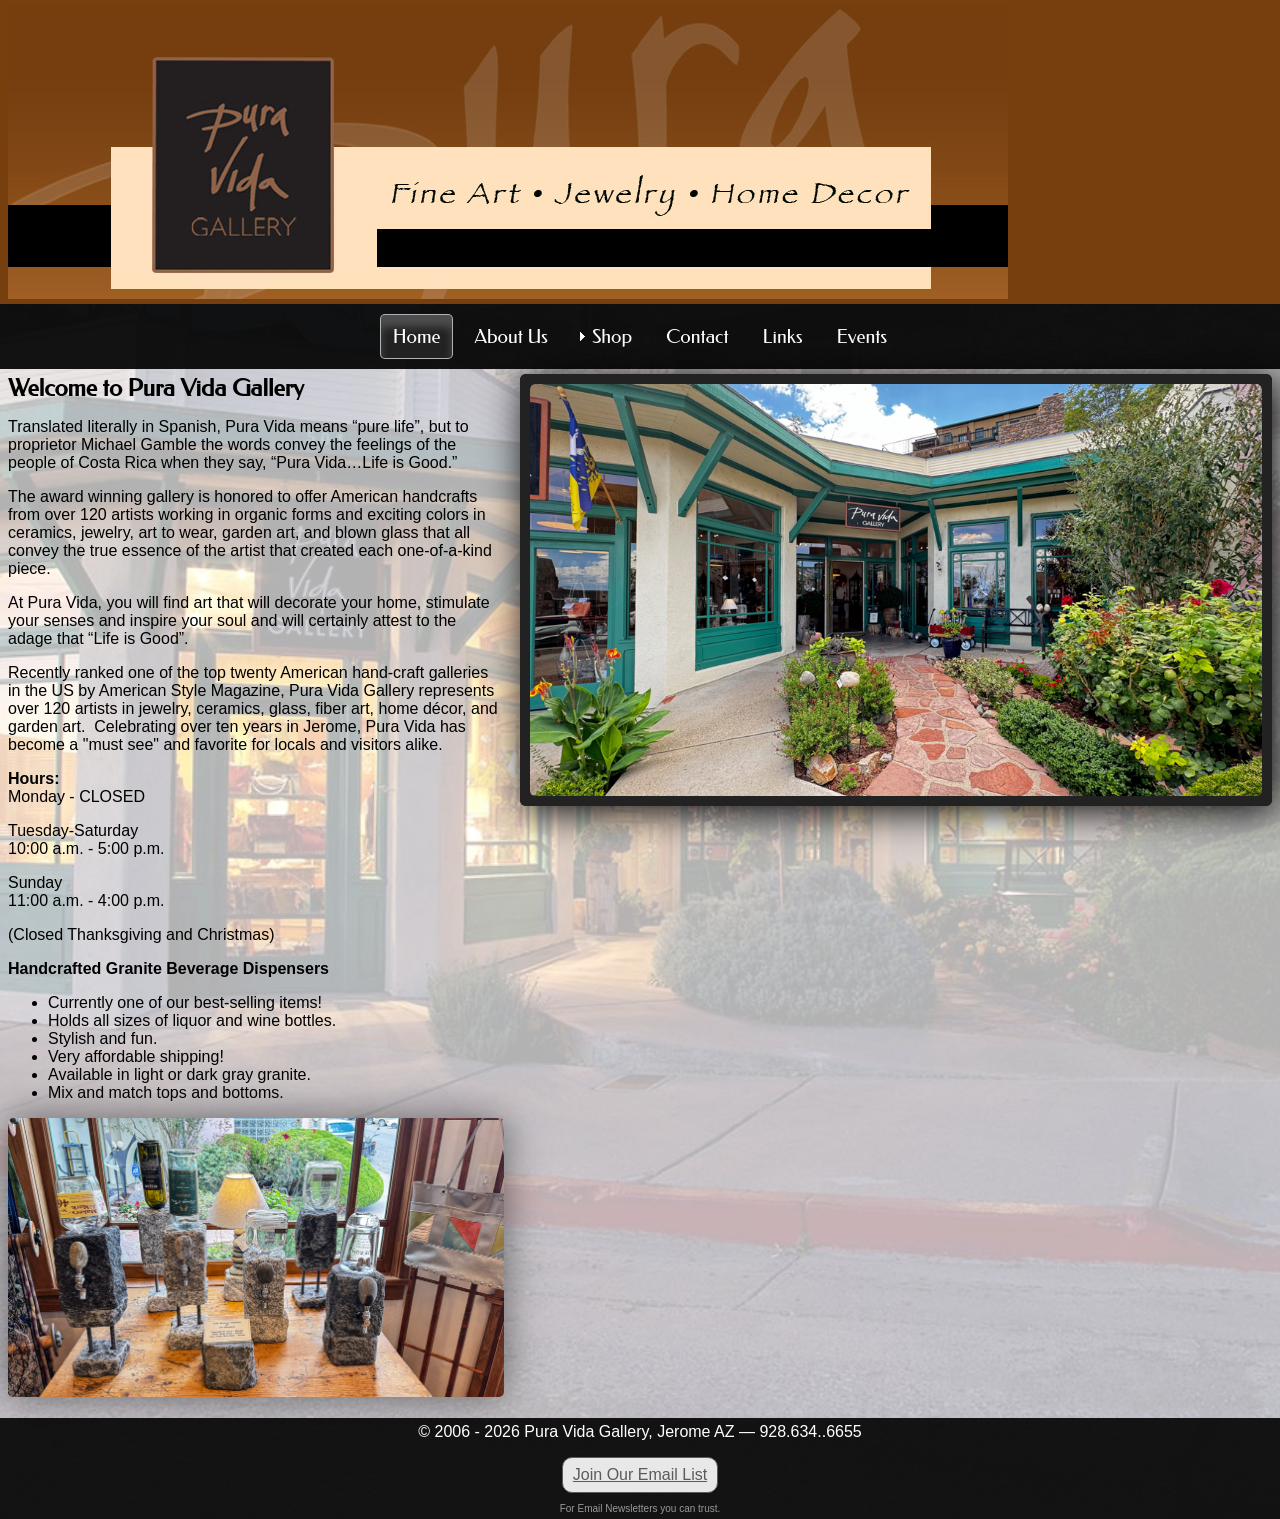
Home (417, 336)
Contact (697, 336)
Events (862, 336)
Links (783, 336)
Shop (612, 336)
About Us (511, 336)
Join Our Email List (640, 1474)
